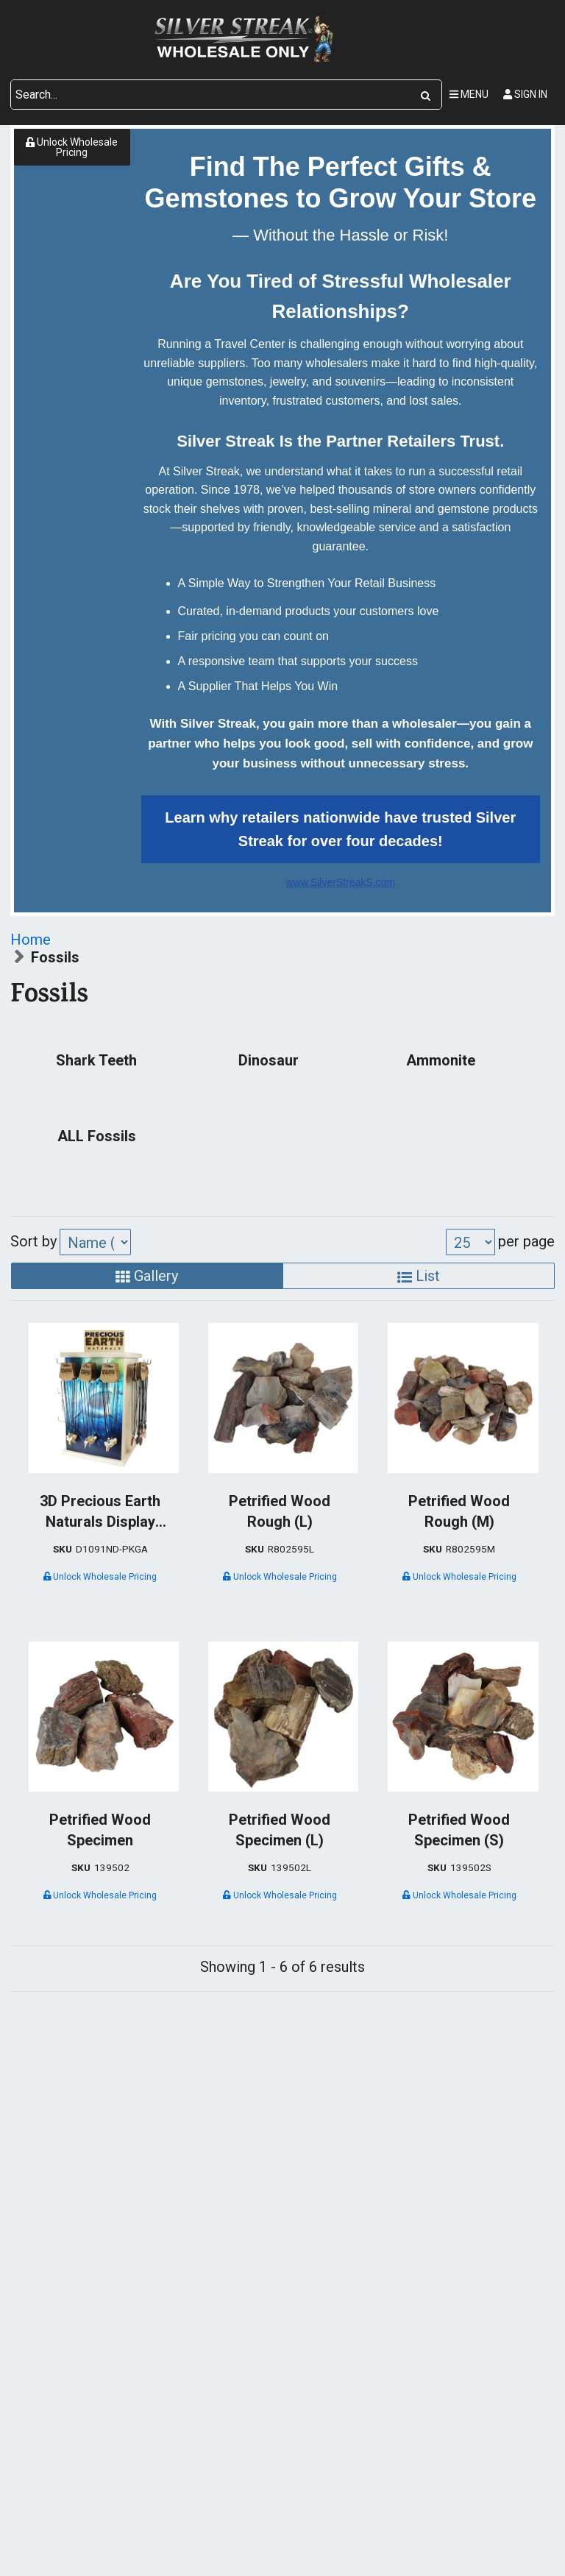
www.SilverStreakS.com (340, 882)
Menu (468, 94)
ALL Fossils (96, 1136)
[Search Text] (210, 95)
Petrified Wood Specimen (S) (459, 1830)
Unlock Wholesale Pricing (72, 147)
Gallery (147, 1276)
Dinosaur (268, 1060)
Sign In (525, 94)
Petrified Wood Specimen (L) (279, 1830)
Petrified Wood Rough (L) (279, 1511)
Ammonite (440, 1060)
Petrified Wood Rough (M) (459, 1511)
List (418, 1276)
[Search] (425, 95)
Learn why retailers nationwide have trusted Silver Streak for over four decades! (340, 829)
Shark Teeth (96, 1060)
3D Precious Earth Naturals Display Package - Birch (100, 1512)
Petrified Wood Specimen (100, 1830)
